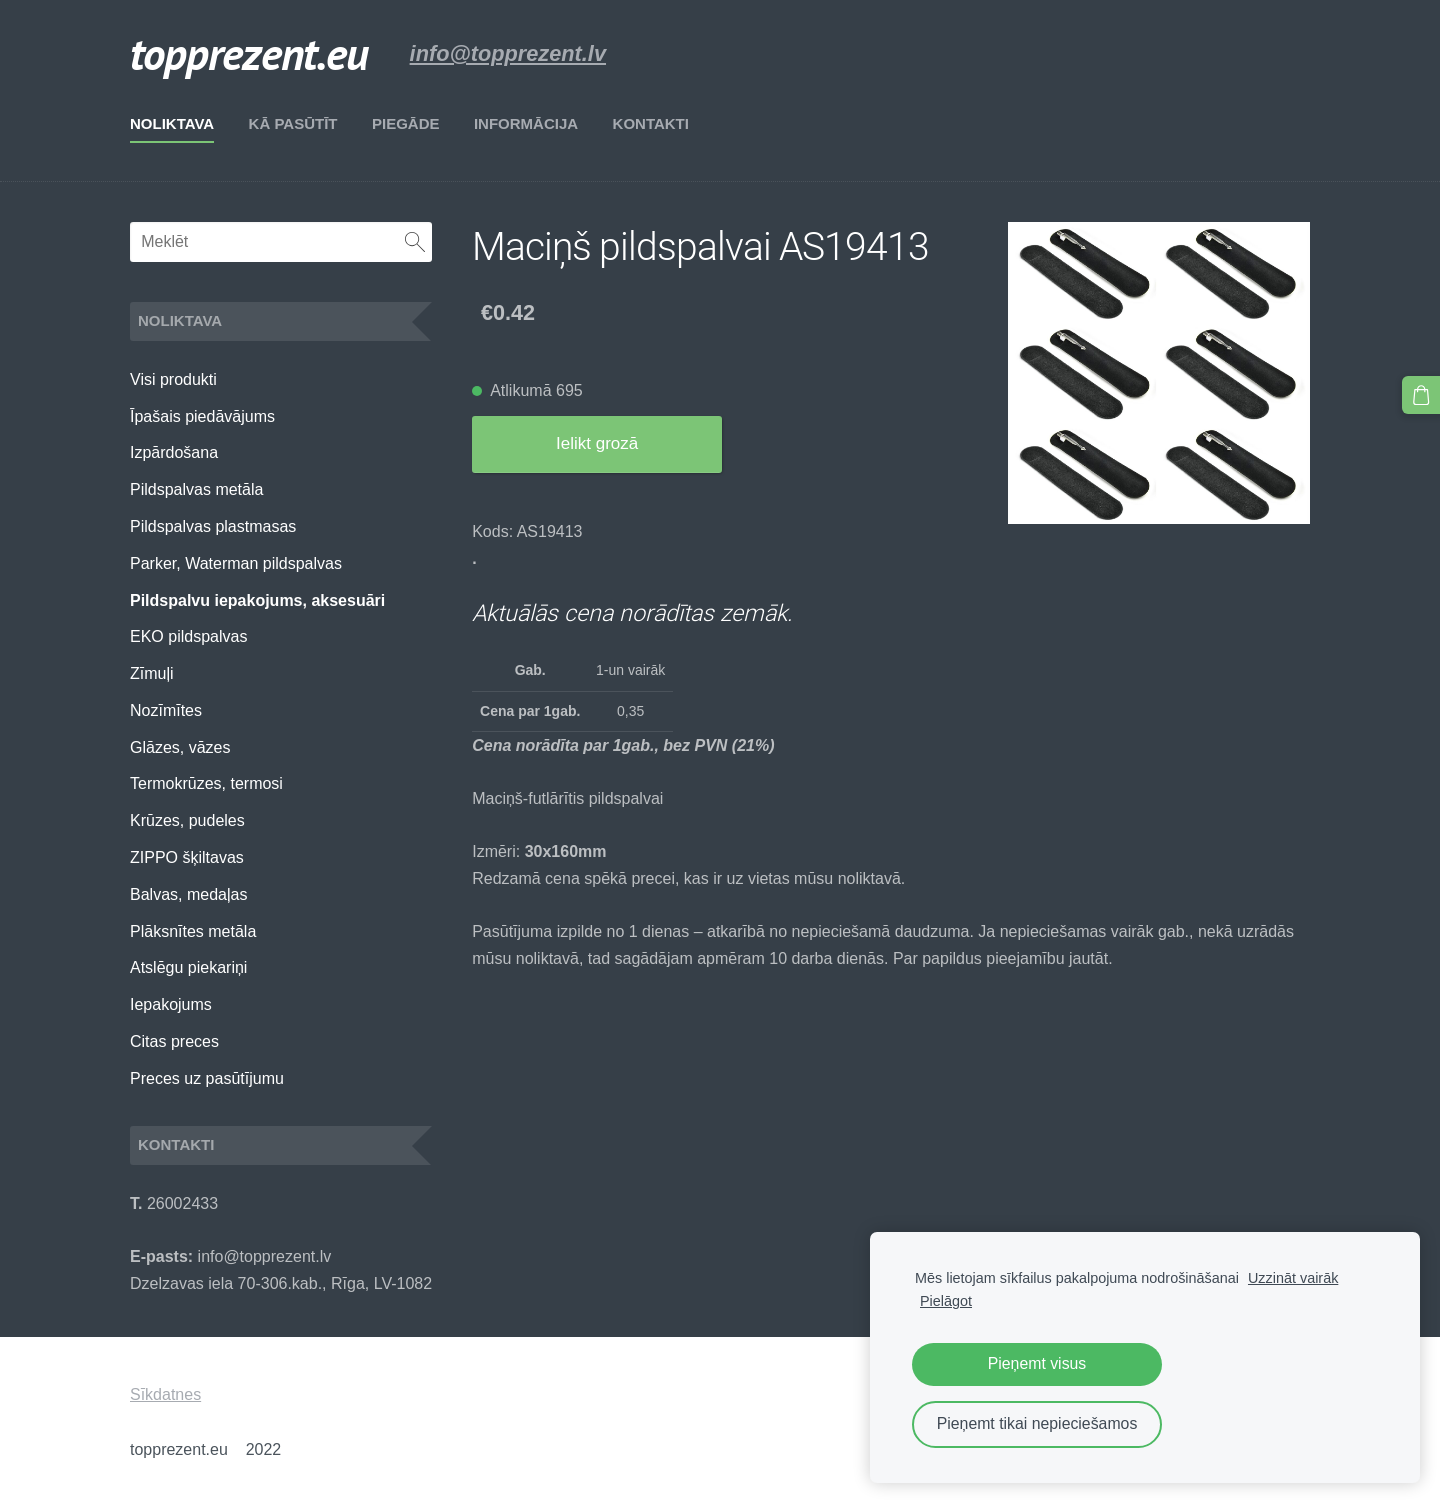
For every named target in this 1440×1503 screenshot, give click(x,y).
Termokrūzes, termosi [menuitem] (206, 783)
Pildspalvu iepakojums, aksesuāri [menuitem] (257, 600)
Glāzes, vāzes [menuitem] (180, 747)
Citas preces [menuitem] (174, 1041)
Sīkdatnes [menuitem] (165, 1394)
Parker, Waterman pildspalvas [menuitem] (236, 563)
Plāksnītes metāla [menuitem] (193, 931)
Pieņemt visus (1037, 1363)
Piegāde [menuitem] (406, 123)
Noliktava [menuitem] (172, 123)
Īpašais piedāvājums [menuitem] (202, 416)
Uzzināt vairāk (1293, 1278)
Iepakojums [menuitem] (171, 1004)
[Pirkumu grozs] (1421, 395)
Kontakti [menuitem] (651, 123)
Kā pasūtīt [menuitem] (293, 123)
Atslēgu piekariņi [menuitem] (188, 967)
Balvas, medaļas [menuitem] (188, 894)
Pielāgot (946, 1301)
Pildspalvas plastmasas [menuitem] (213, 526)
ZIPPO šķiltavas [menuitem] (187, 857)
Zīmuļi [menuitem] (152, 673)
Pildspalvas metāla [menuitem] (196, 489)
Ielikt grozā (597, 443)
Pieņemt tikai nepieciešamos (1037, 1423)
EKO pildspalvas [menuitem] (188, 636)
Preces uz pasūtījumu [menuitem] (207, 1078)
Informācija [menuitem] (526, 123)
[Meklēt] (281, 242)
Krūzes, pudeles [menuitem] (187, 820)
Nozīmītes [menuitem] (166, 710)
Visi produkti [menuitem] (173, 379)
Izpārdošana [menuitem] (174, 452)
